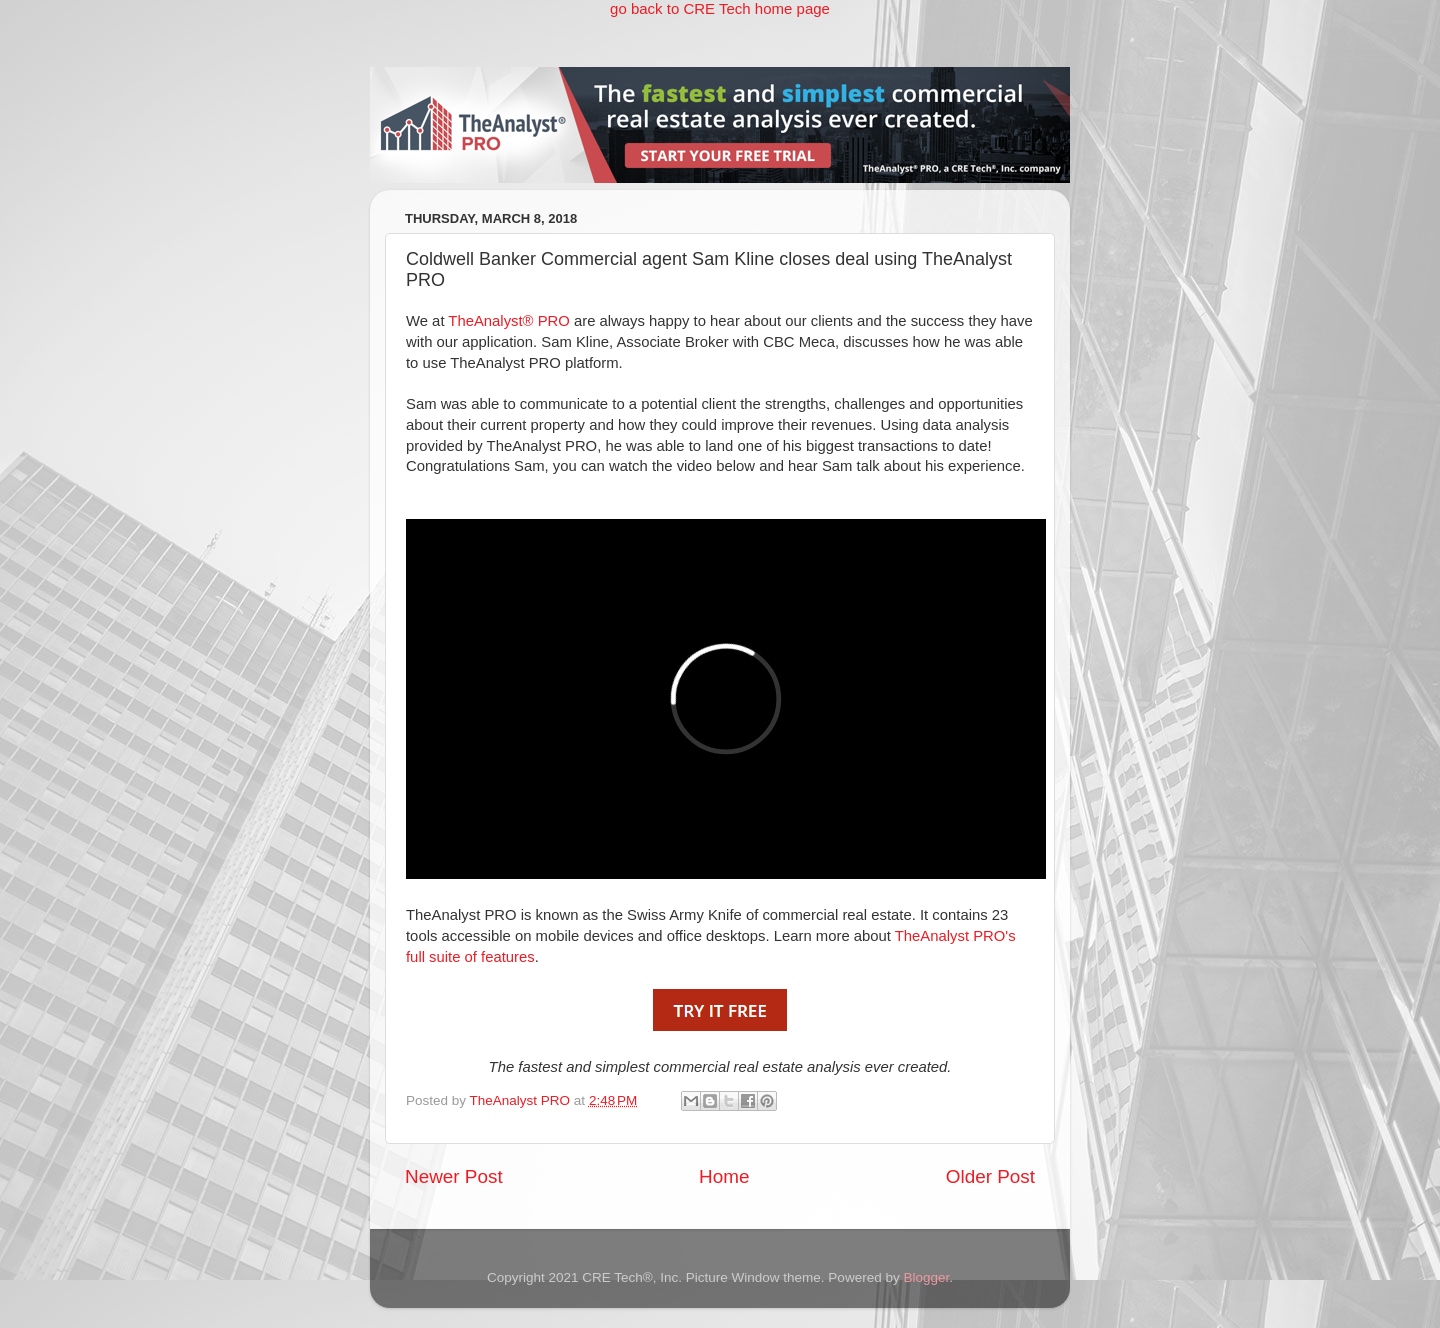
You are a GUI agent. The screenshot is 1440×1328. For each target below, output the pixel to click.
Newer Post (454, 1176)
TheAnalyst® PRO (508, 321)
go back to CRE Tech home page (720, 8)
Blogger (926, 1277)
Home (724, 1176)
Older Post (990, 1176)
